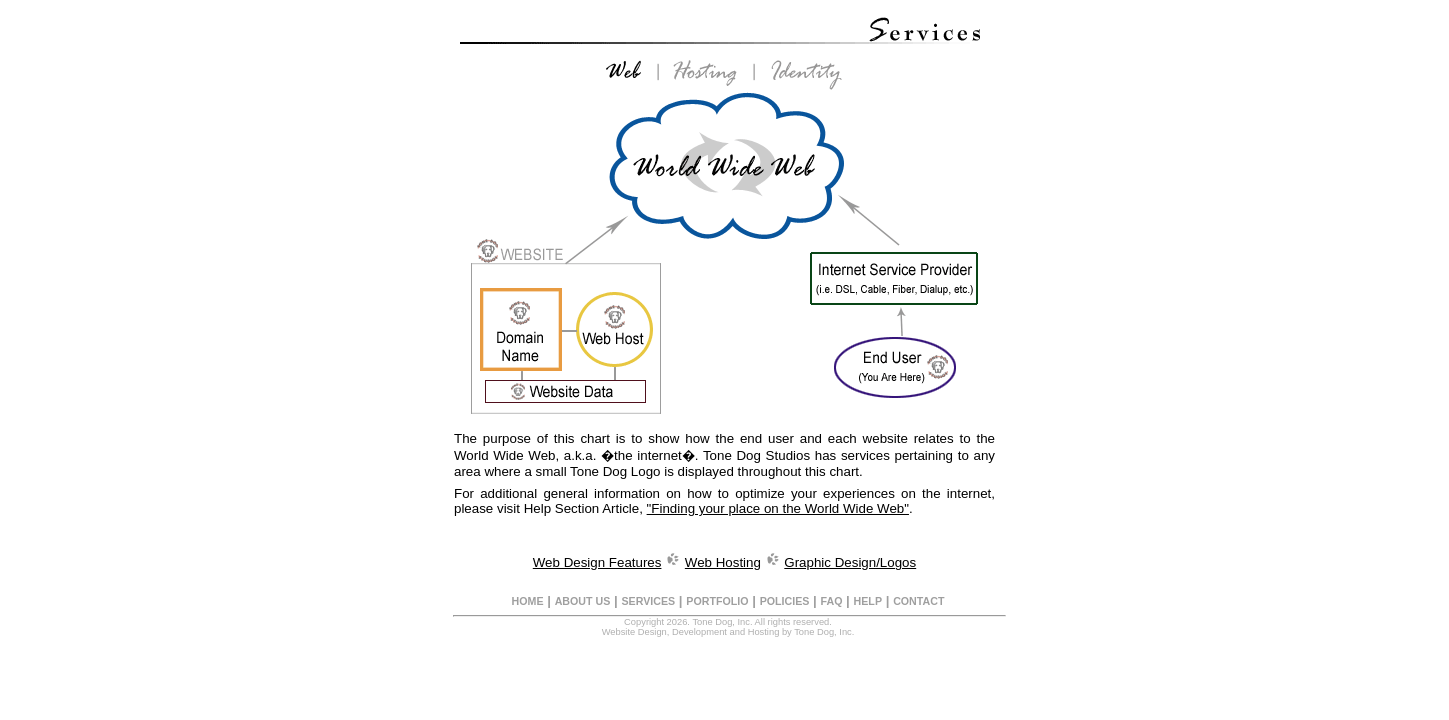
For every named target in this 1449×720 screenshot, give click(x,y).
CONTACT (918, 601)
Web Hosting (723, 562)
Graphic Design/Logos (850, 562)
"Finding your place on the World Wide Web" (778, 508)
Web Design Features (597, 562)
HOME (528, 601)
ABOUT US (583, 601)
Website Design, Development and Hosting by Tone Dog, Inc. (728, 632)
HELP (868, 601)
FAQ (832, 601)
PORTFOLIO (717, 601)
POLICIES (785, 601)
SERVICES (648, 601)
